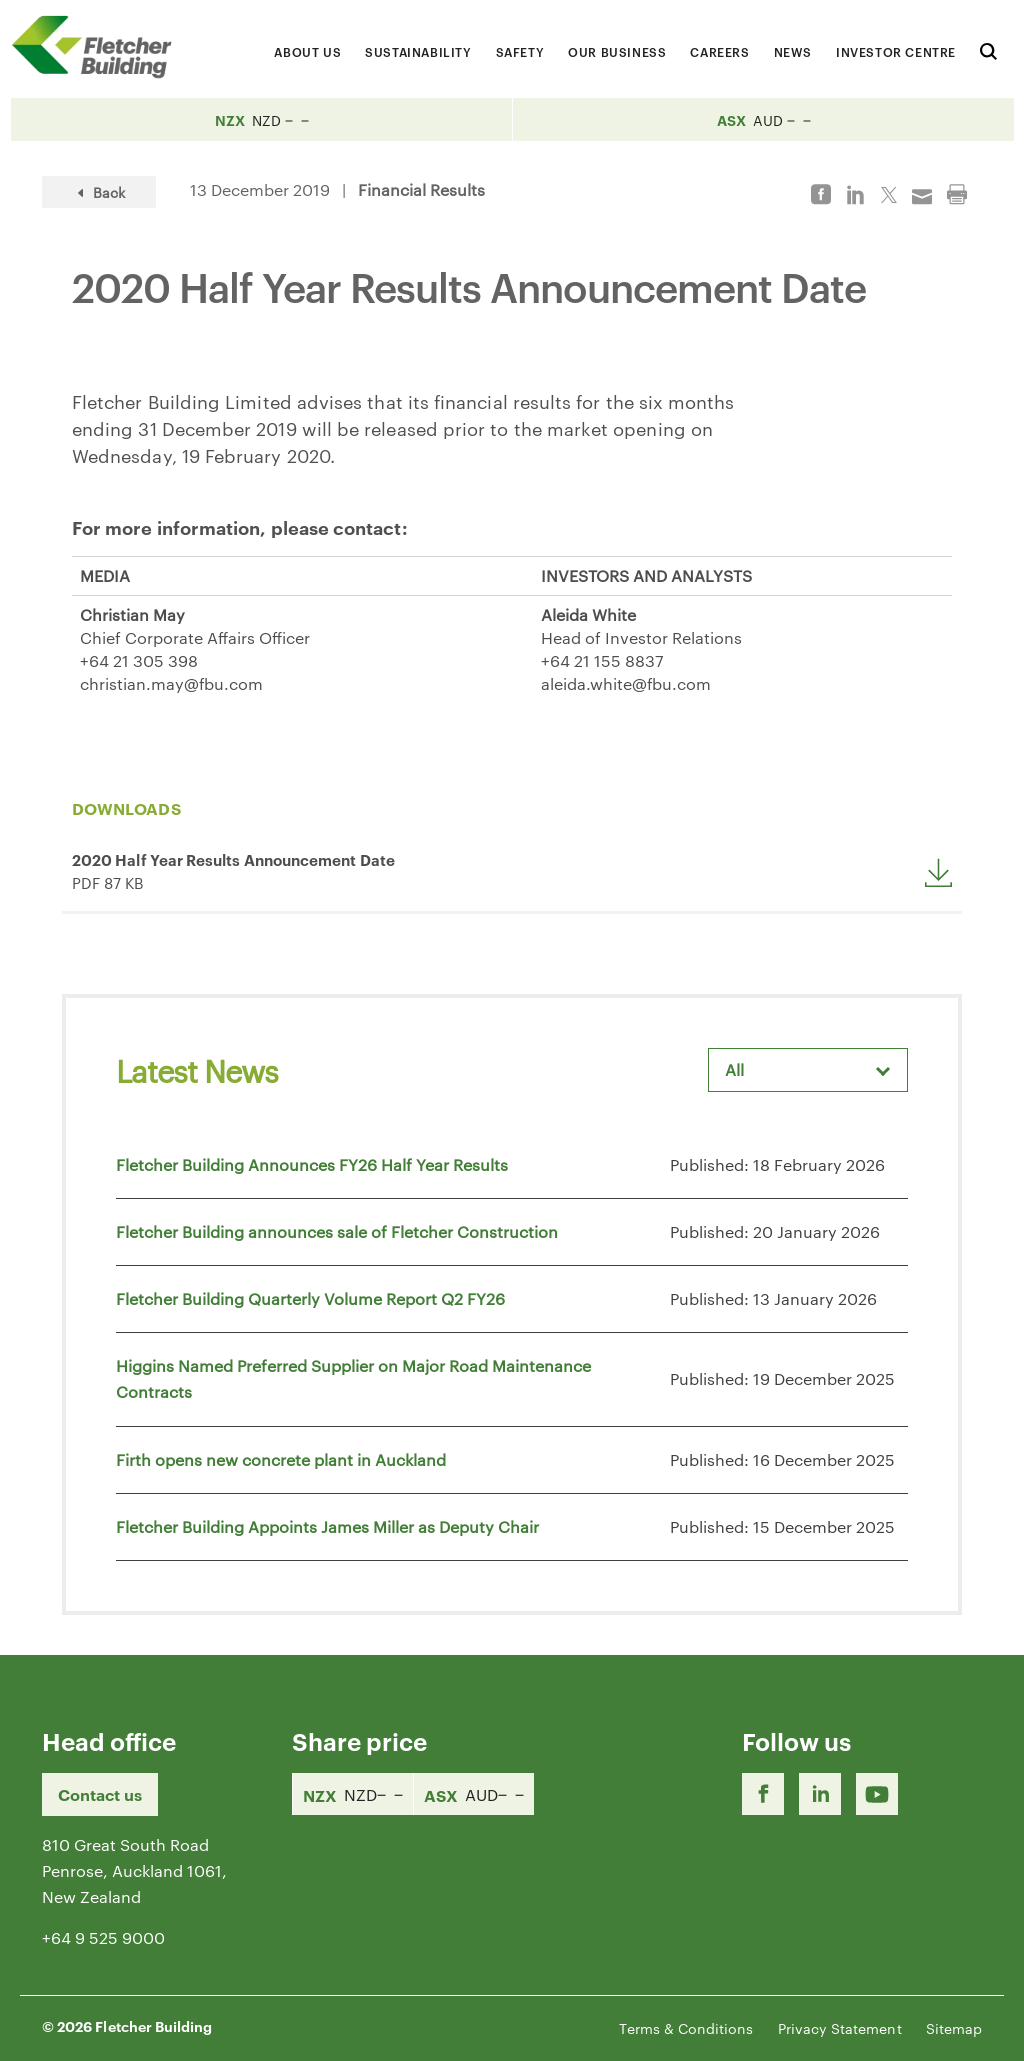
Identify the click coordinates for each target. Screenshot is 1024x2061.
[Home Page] (100, 46)
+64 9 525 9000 (103, 1937)
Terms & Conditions (686, 2028)
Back (99, 192)
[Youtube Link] (877, 1794)
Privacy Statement (840, 2028)
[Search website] (988, 48)
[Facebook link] (763, 1794)
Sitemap (954, 2028)
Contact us (100, 1794)
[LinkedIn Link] (820, 1794)
